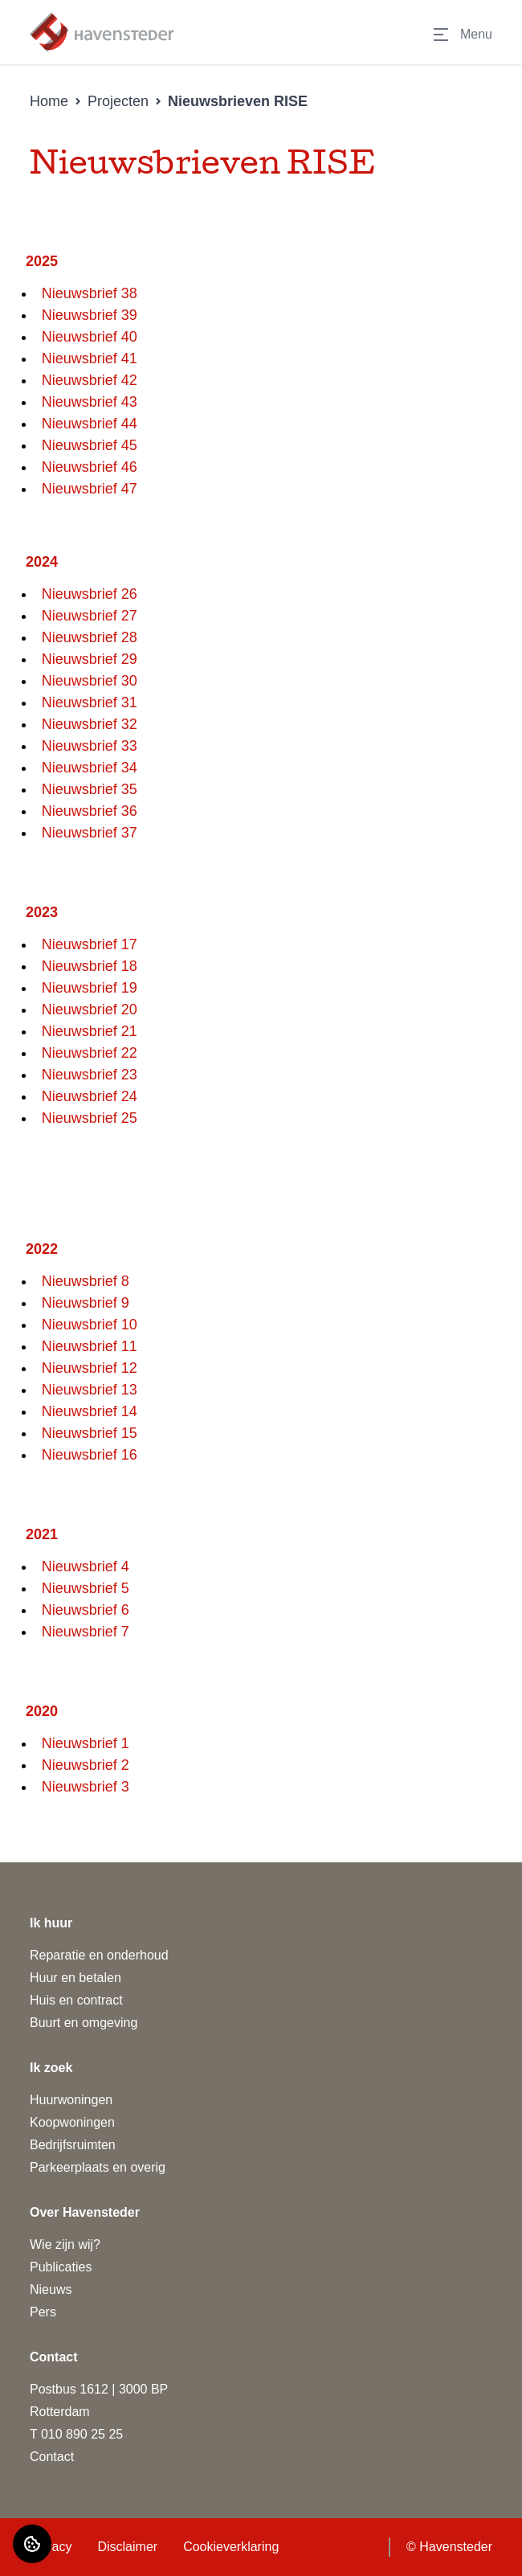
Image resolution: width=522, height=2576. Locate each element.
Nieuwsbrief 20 (89, 1009)
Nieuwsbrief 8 (85, 1281)
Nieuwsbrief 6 (85, 1610)
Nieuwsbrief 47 (89, 489)
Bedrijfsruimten (73, 2145)
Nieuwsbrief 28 (89, 637)
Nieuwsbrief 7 (85, 1632)
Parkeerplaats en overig (97, 2167)
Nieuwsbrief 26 (89, 594)
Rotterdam (60, 2411)
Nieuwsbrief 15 (89, 1433)
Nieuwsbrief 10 (89, 1325)
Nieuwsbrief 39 (89, 315)
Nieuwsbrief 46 (89, 467)
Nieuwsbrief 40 (89, 337)
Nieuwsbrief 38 (89, 293)
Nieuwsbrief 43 (89, 402)
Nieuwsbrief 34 (89, 768)
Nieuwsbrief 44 (89, 424)
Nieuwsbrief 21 (89, 1031)
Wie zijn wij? (65, 2244)
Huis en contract (76, 2000)
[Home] (102, 32)
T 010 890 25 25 (76, 2434)
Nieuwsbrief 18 (89, 966)
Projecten (118, 101)
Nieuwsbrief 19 (89, 988)
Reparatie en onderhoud (99, 1955)
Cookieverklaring (231, 2546)
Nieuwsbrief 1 (85, 1743)
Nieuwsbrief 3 (85, 1787)
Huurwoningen (71, 2100)
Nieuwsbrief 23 (89, 1075)
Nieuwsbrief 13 (89, 1390)
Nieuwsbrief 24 (89, 1096)
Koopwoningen (72, 2122)
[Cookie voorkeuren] (32, 2544)
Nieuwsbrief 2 (85, 1765)
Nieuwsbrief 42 (89, 380)
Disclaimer (127, 2546)
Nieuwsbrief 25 (89, 1118)
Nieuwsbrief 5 (85, 1588)
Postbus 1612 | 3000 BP (99, 2389)
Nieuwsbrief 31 (89, 702)
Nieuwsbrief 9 (85, 1303)
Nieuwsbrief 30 (89, 681)
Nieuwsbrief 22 (89, 1053)
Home (49, 101)
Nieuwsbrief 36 (89, 811)
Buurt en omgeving (83, 2022)
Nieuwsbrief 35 (89, 789)
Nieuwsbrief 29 (89, 659)
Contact (52, 2456)
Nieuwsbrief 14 (89, 1411)
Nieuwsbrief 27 (89, 616)
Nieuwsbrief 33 (89, 746)
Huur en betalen (75, 1977)
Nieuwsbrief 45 (89, 445)
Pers (43, 2312)
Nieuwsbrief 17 (89, 944)
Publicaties (61, 2267)
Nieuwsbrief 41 (89, 358)
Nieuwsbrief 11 (89, 1346)
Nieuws (50, 2289)
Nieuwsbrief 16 (89, 1455)
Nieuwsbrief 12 (89, 1368)
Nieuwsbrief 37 (89, 833)
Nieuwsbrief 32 (89, 724)
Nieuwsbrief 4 (85, 1566)
